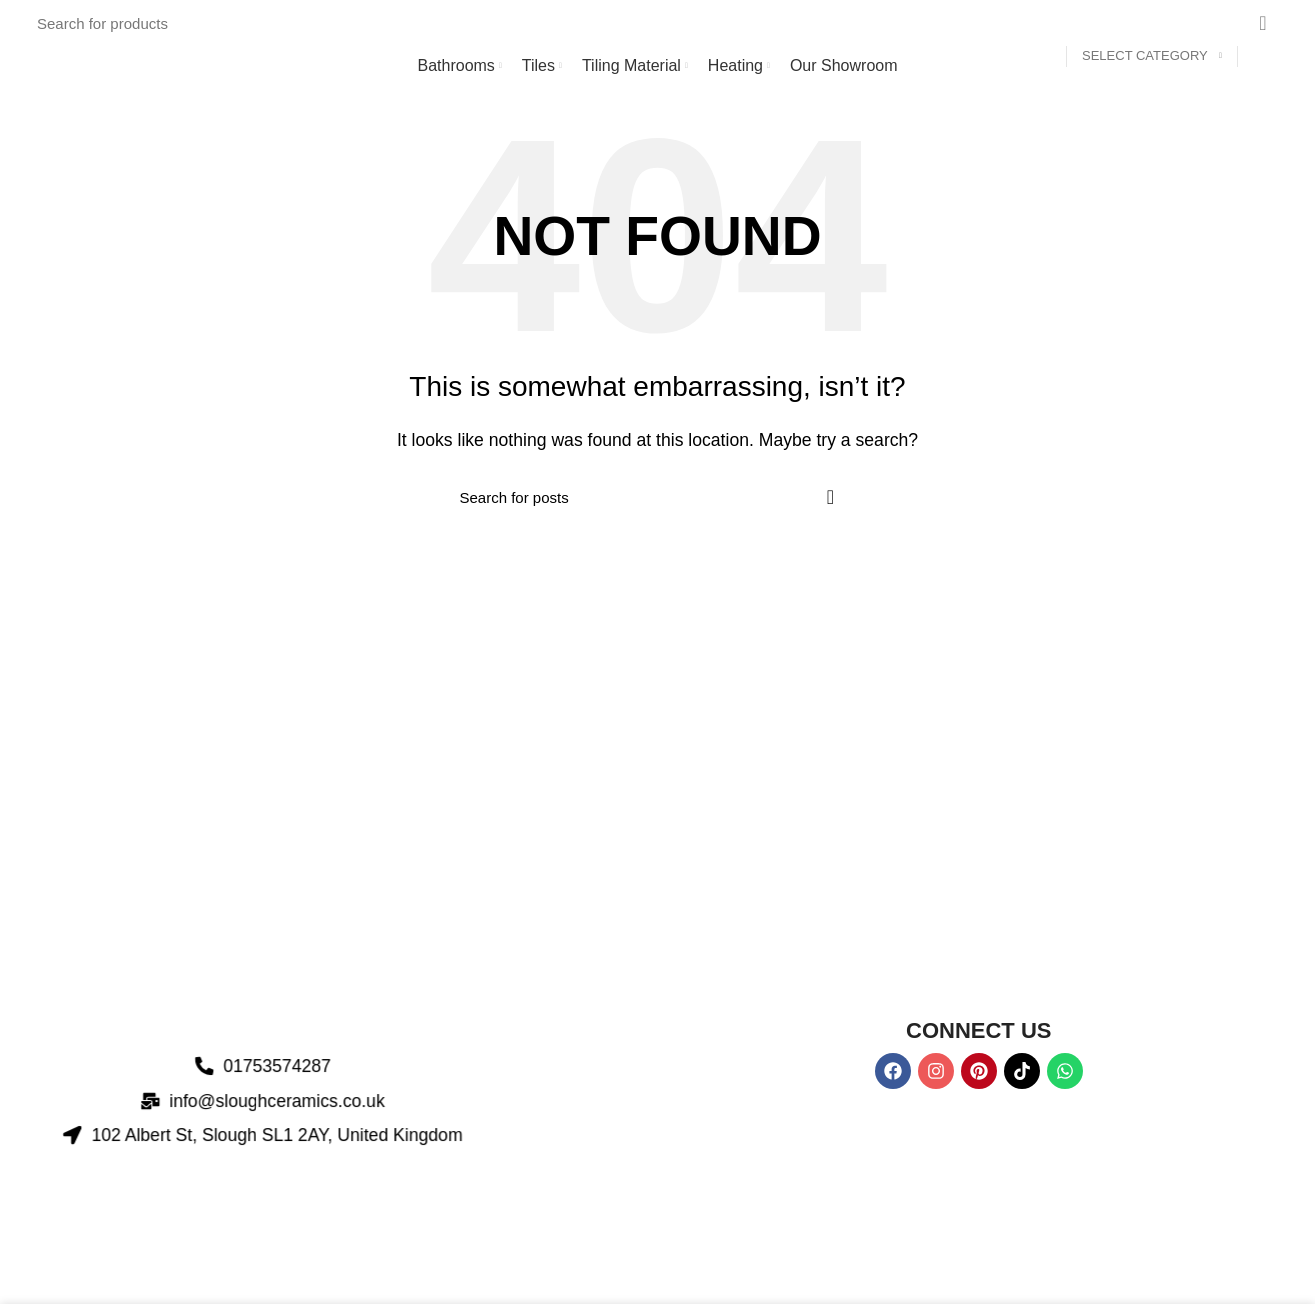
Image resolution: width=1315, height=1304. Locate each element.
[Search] (663, 23)
